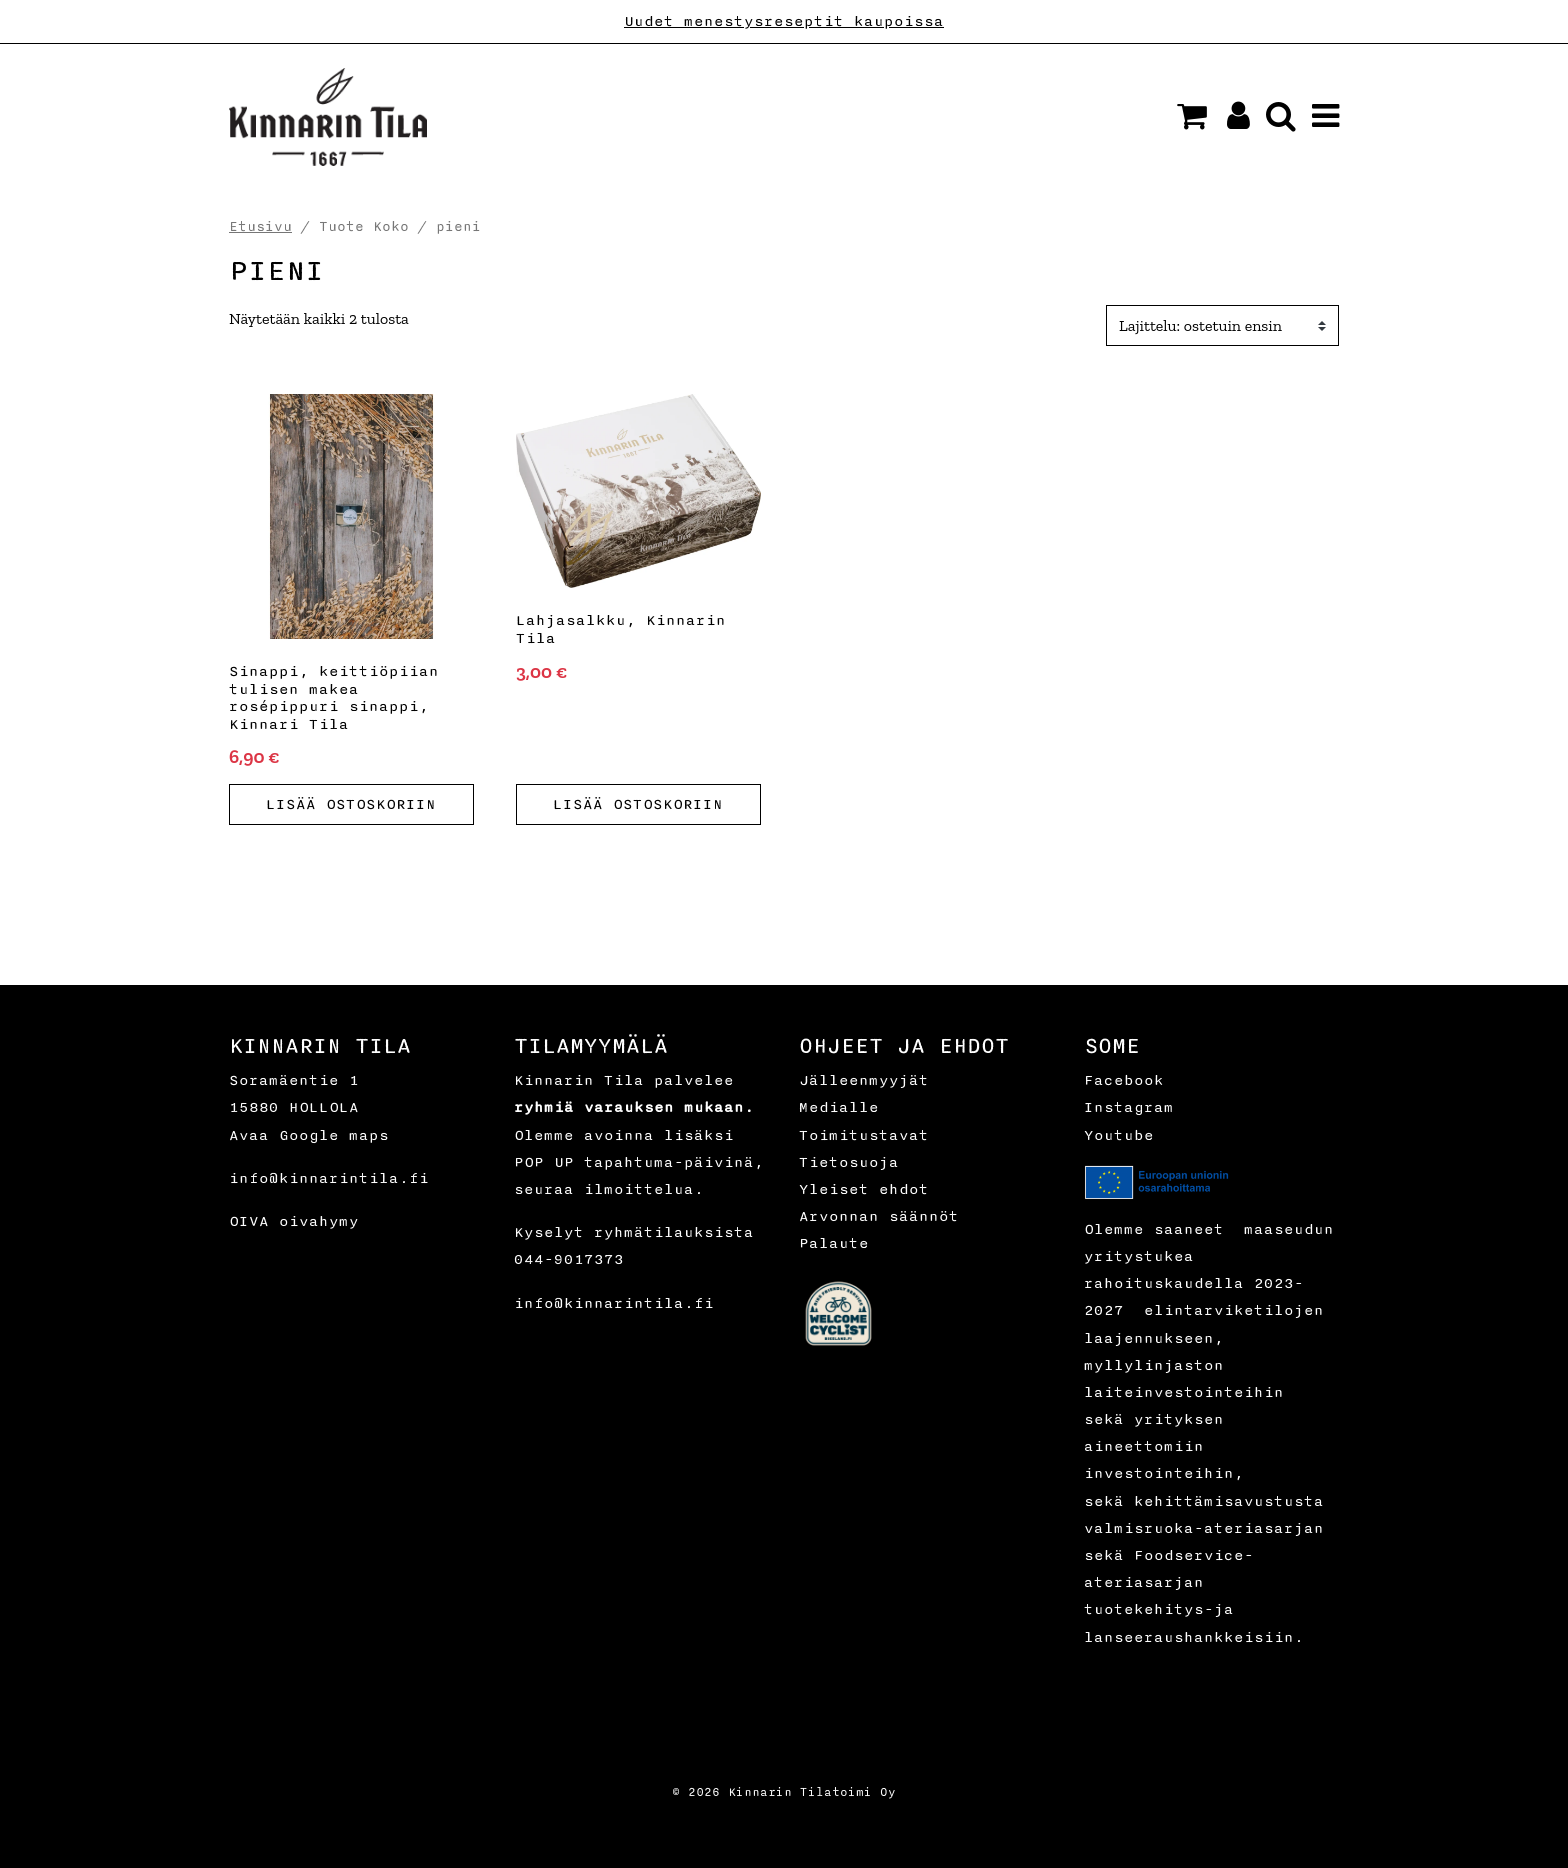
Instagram (1129, 1107)
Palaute (834, 1243)
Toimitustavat (864, 1135)
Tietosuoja (849, 1162)
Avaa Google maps (309, 1135)
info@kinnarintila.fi (329, 1178)
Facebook (1124, 1080)
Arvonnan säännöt (879, 1216)
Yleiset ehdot (864, 1189)
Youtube (1119, 1135)
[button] (1192, 116)
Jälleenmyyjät (864, 1080)
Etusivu (260, 226)
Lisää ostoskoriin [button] (351, 804)
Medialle (839, 1107)
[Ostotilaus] (1222, 325)
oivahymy (319, 1221)
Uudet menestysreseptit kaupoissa (784, 21)
